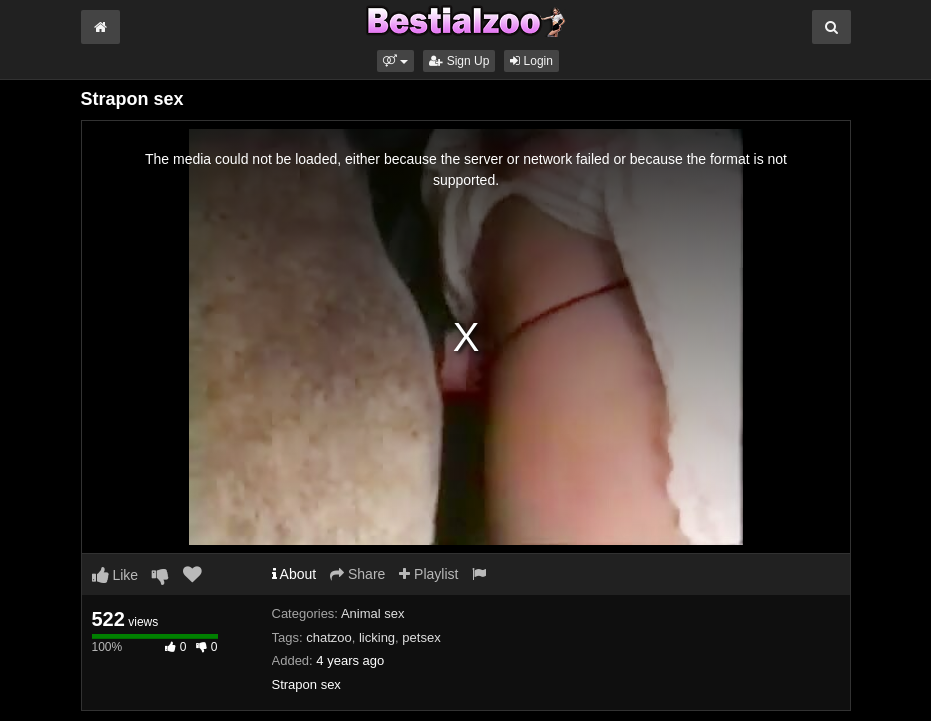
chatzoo (329, 637)
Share (357, 574)
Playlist (428, 574)
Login (531, 61)
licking (377, 637)
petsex (421, 637)
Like (115, 575)
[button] (395, 61)
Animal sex (373, 613)
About (294, 574)
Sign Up (459, 61)
